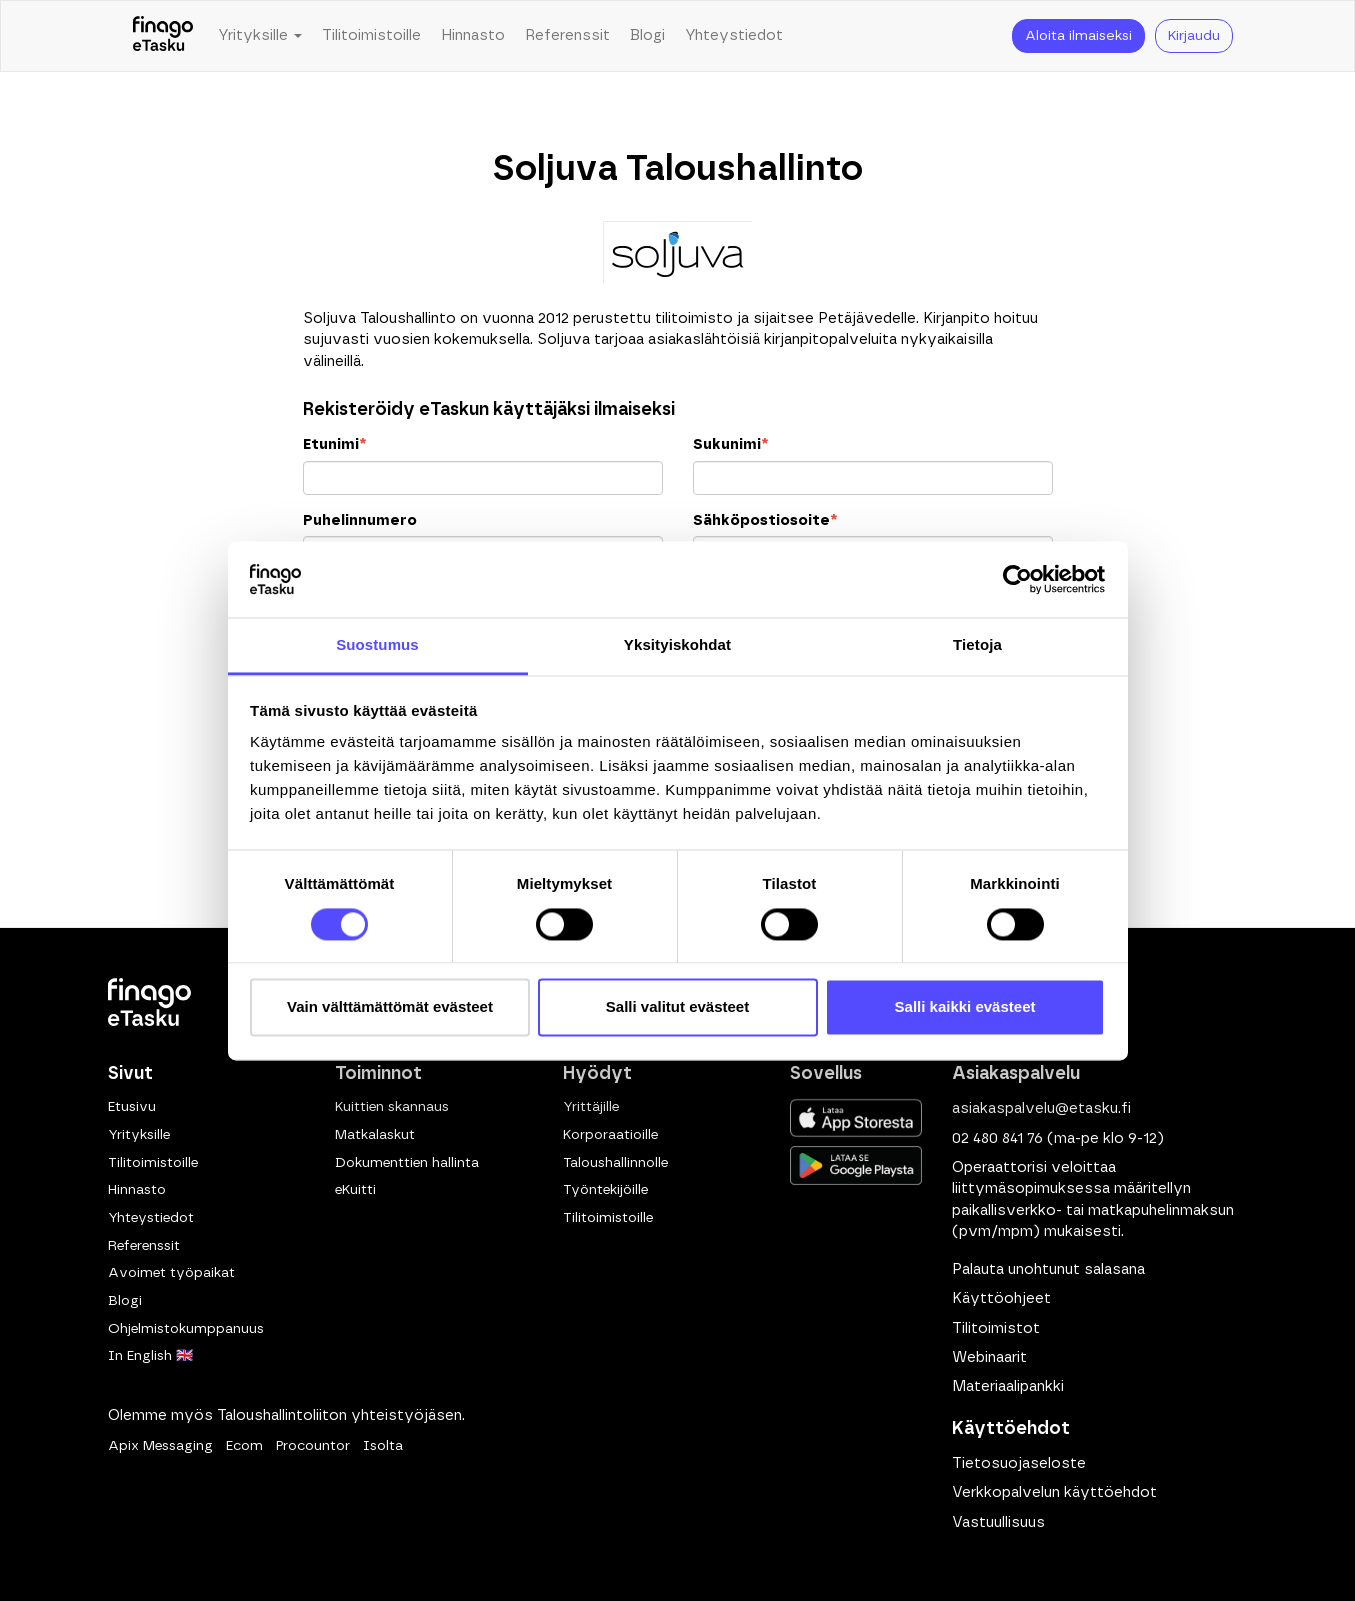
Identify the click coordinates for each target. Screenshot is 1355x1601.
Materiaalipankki (1008, 1386)
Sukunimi (730, 444)
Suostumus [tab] (377, 645)
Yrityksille (139, 1135)
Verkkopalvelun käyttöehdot (1054, 1492)
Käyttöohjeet (1001, 1298)
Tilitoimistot (996, 1328)
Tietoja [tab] (977, 645)
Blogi (647, 35)
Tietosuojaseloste (1019, 1463)
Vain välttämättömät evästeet (390, 1007)
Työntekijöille (605, 1190)
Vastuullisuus (998, 1522)
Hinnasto (473, 35)
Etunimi (334, 444)
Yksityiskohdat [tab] (677, 645)
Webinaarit (989, 1357)
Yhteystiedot (734, 35)
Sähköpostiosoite (765, 520)
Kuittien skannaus (392, 1107)
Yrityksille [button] (260, 35)
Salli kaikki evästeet (965, 1007)
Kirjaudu (1194, 36)
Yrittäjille (591, 1107)
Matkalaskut (375, 1135)
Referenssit (567, 35)
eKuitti (355, 1190)
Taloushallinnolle (615, 1163)
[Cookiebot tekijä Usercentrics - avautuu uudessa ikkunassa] (1017, 579)
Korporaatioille (610, 1135)
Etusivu (132, 1107)
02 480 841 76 (997, 1138)
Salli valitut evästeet (677, 1007)
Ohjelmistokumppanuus (186, 1329)
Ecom (244, 1446)
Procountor (313, 1446)
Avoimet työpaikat (171, 1273)
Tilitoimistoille (371, 35)
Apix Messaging (160, 1446)
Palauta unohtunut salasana (1048, 1269)
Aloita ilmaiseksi (1078, 36)
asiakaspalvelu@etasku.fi (1041, 1108)
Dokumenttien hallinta (407, 1163)
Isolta (383, 1446)
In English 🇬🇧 (150, 1356)
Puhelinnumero (360, 520)
